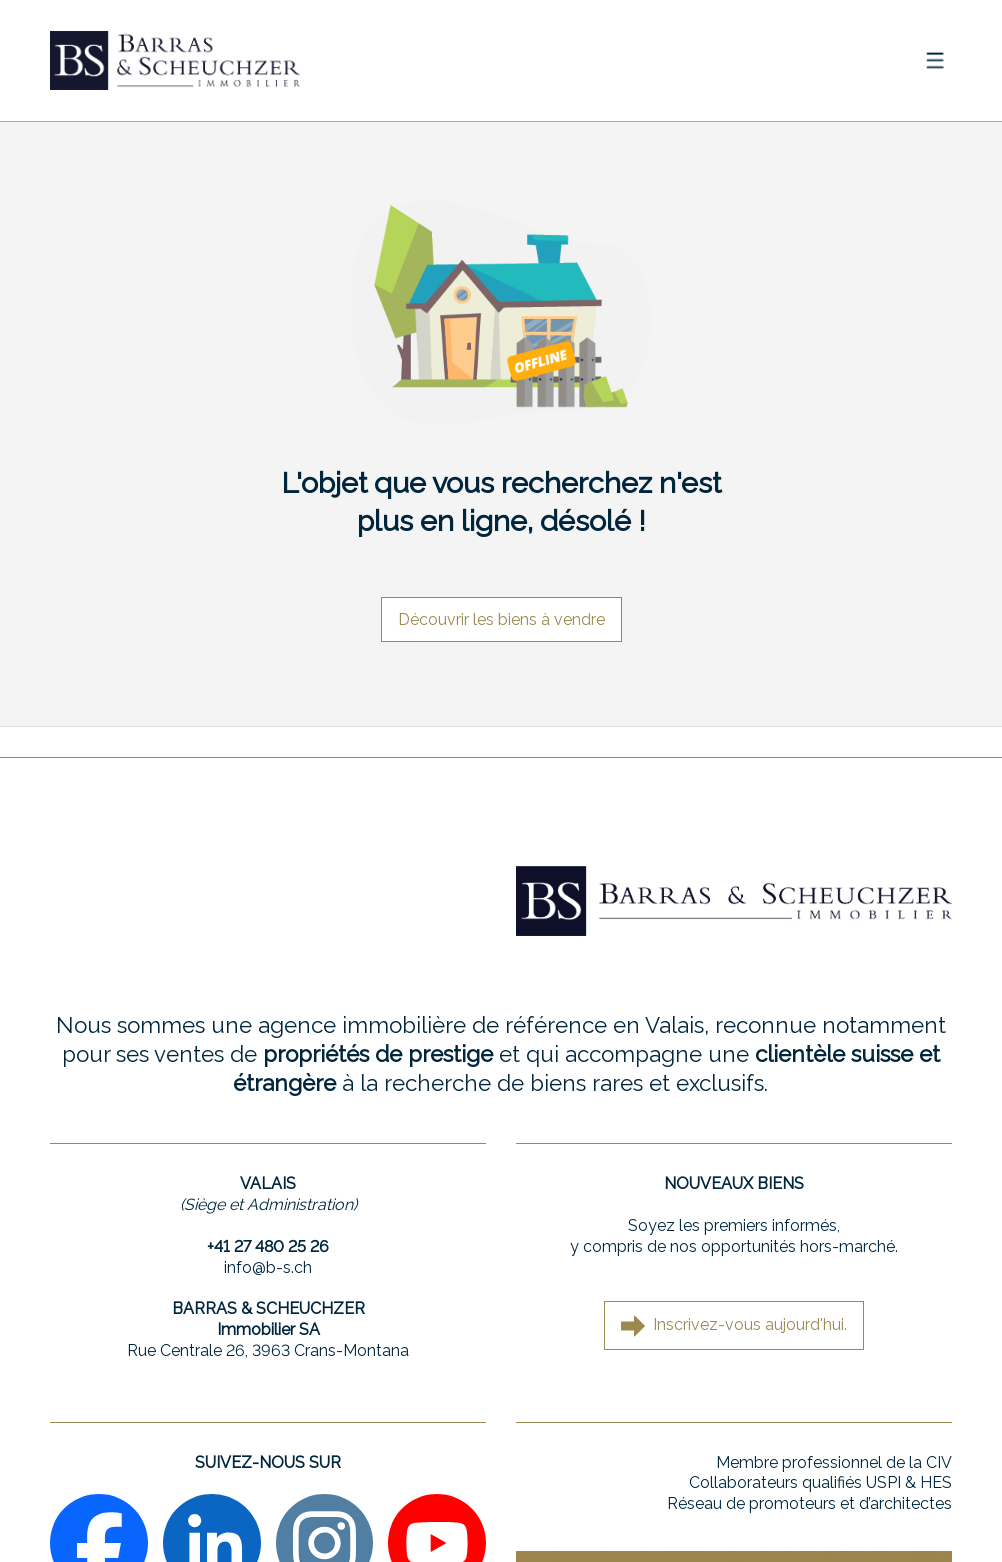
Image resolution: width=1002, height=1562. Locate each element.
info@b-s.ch (268, 1267)
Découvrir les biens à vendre (501, 619)
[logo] (175, 60)
